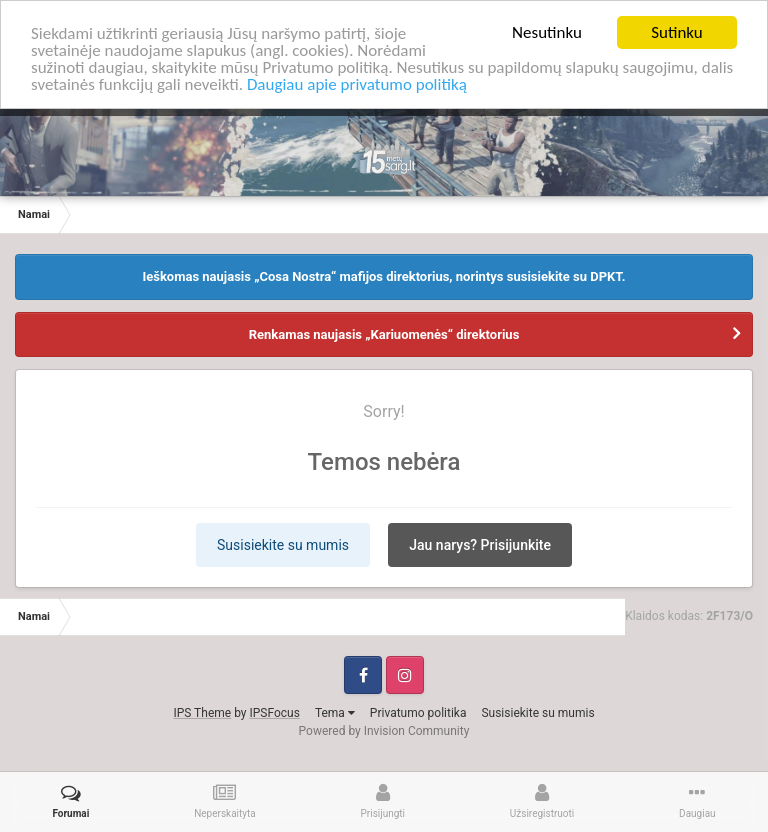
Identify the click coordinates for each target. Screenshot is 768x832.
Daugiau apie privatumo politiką (357, 83)
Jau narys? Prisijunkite (480, 544)
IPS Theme (202, 712)
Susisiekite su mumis (283, 544)
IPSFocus (274, 712)
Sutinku (677, 32)
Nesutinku (547, 32)
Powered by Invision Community (384, 730)
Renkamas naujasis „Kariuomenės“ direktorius (384, 333)
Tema (335, 712)
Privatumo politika (418, 712)
